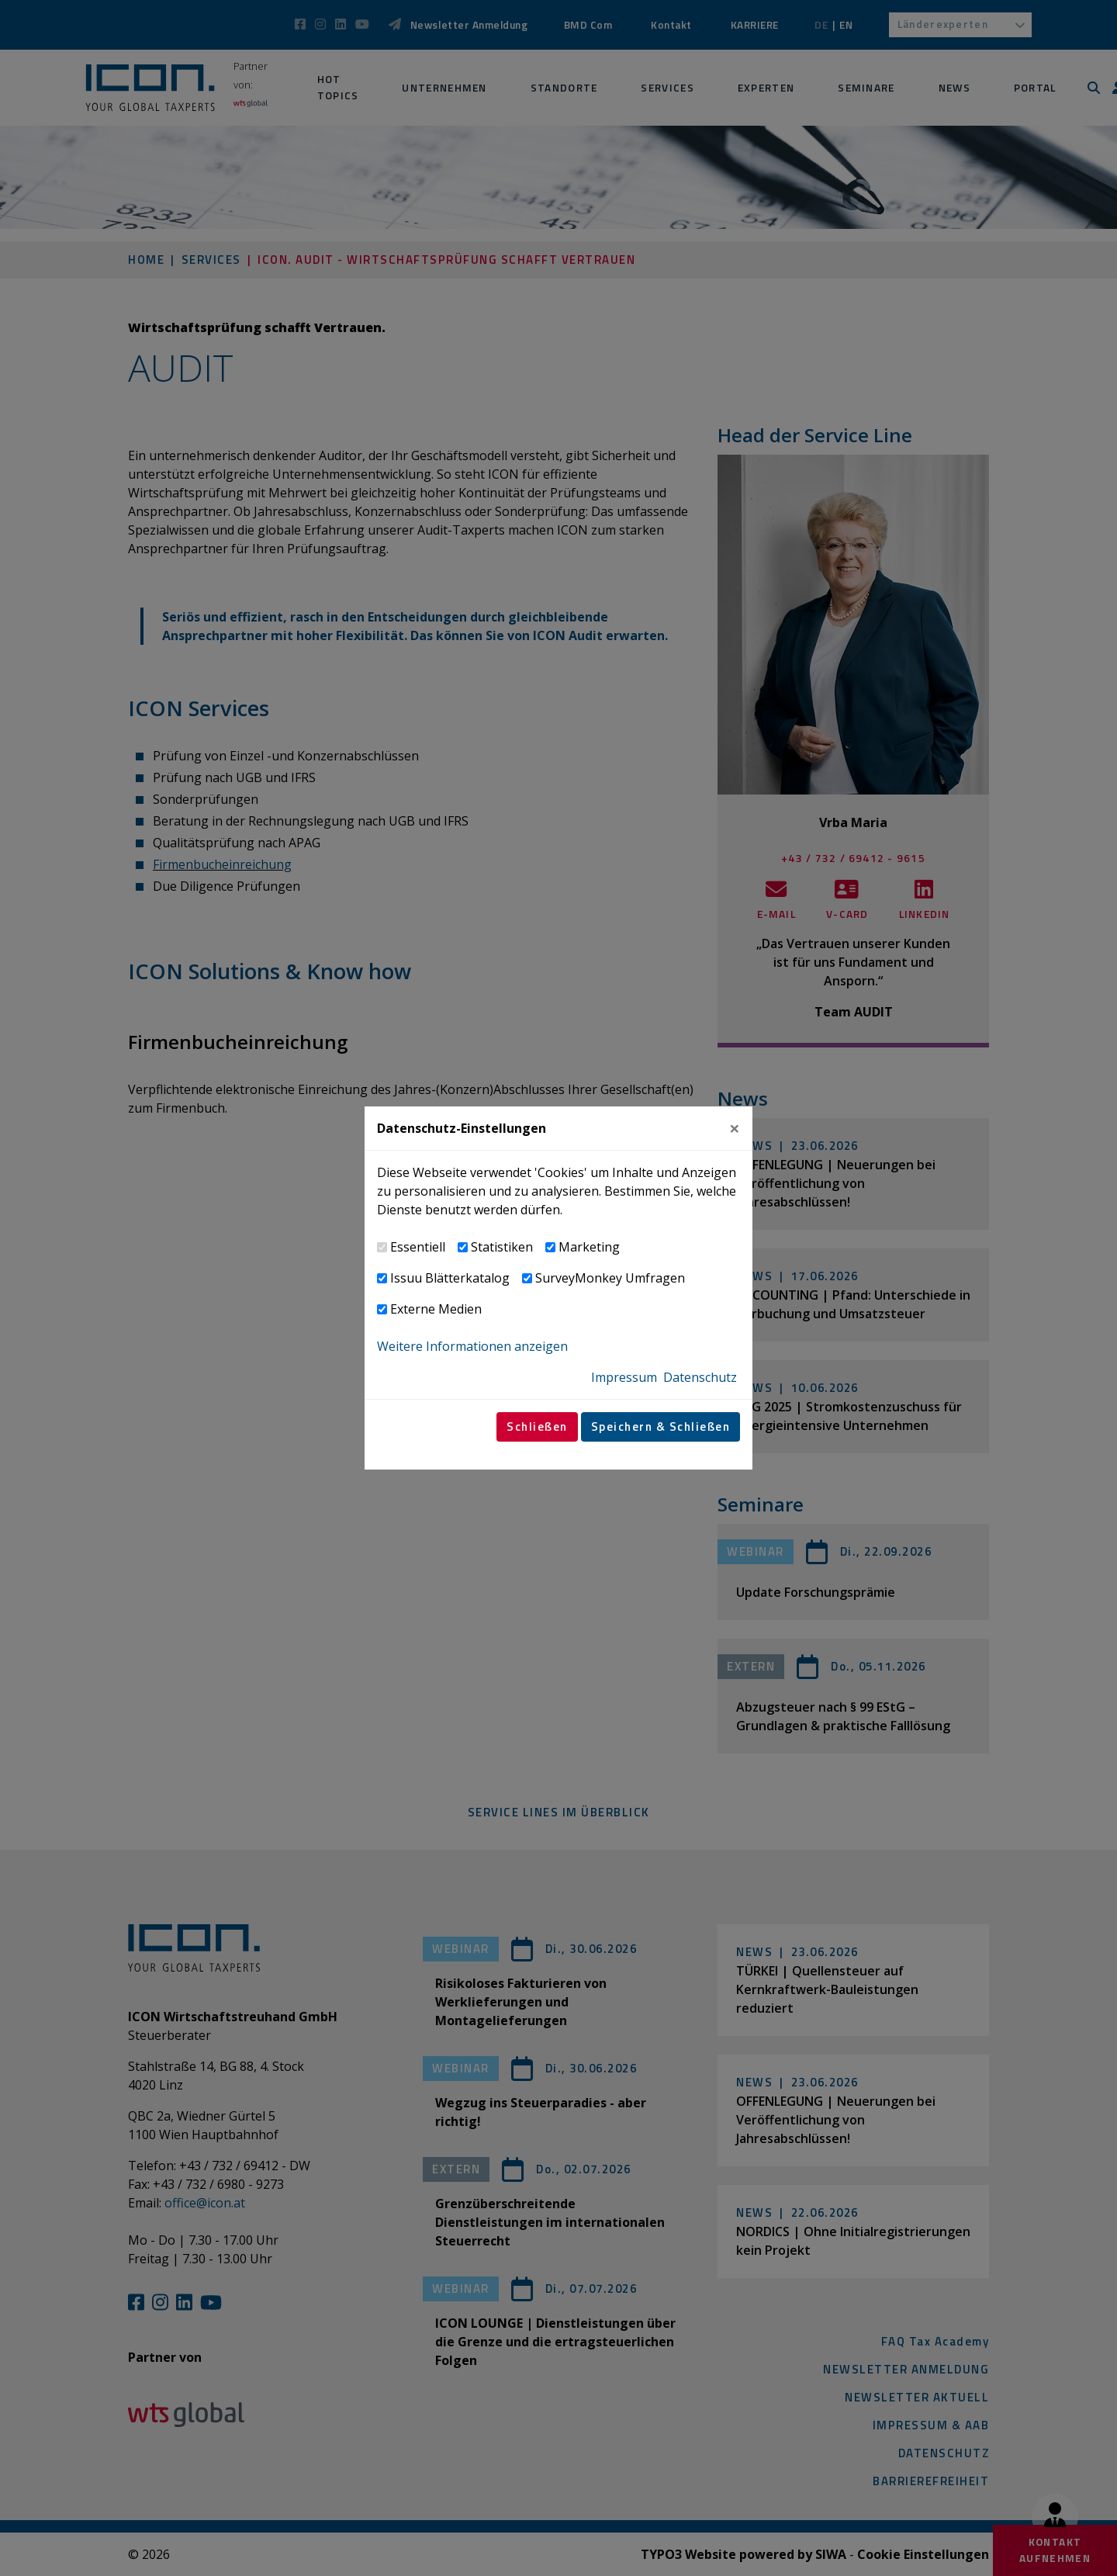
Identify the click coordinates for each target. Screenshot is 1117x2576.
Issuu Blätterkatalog (450, 1277)
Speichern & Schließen (661, 1426)
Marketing (589, 1246)
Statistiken (502, 1246)
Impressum (624, 1377)
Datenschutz (700, 1377)
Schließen (537, 1426)
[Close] (734, 1128)
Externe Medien (436, 1308)
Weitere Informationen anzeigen (472, 1346)
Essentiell (417, 1246)
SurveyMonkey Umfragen (610, 1277)
